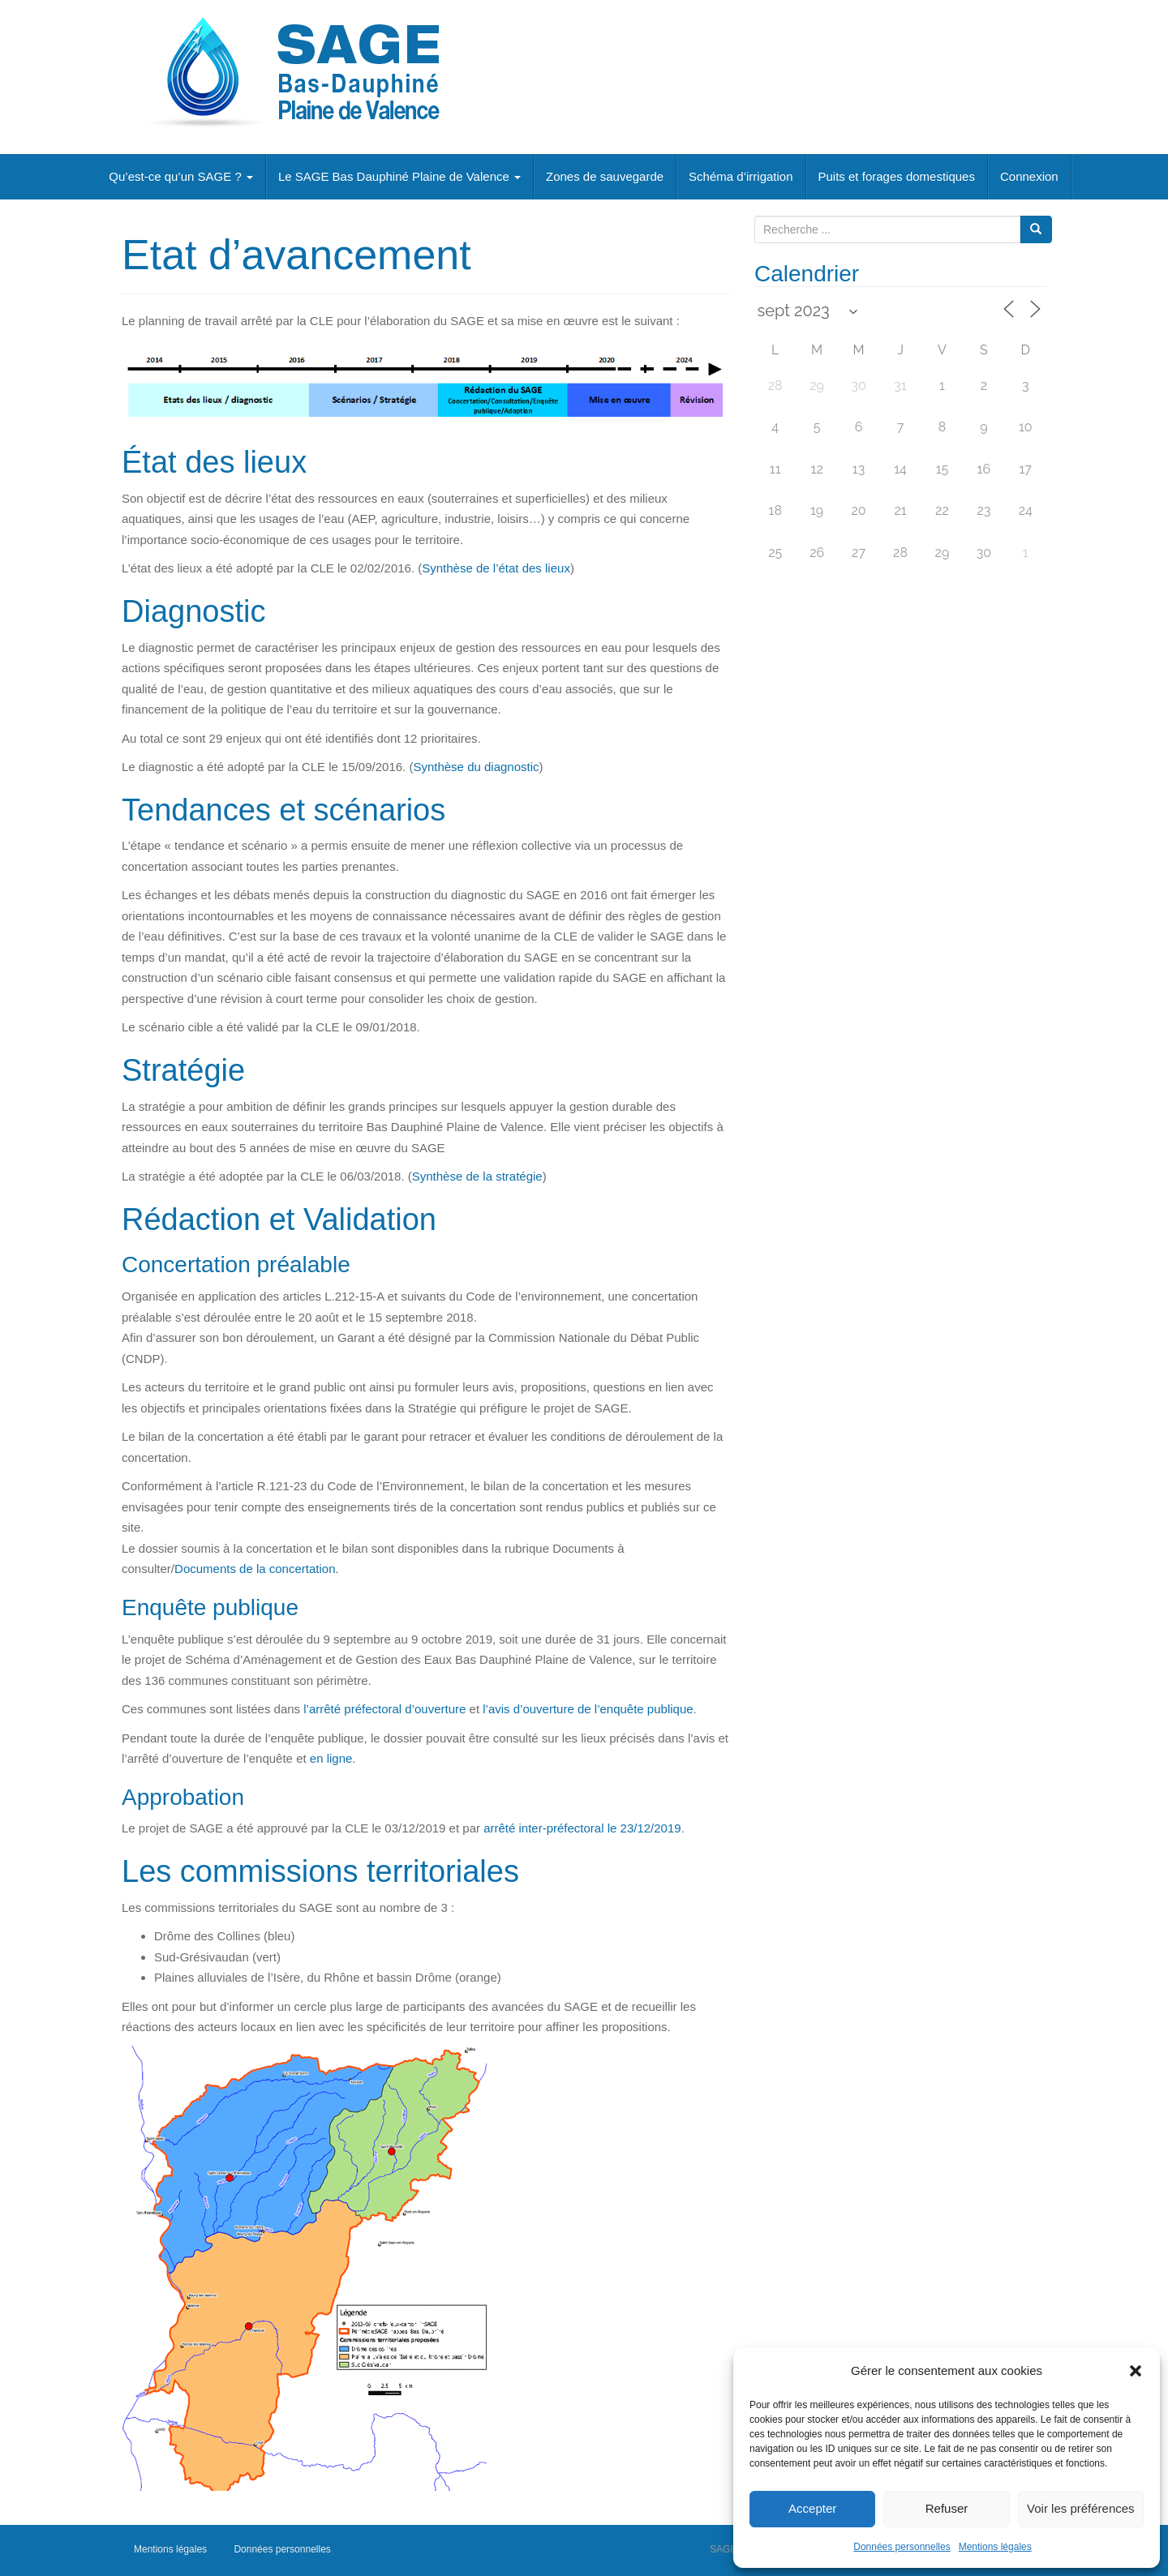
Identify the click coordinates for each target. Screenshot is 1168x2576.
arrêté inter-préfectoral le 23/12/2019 (582, 1828)
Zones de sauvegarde (604, 176)
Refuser (946, 2508)
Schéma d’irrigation (740, 176)
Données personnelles (901, 2546)
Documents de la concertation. (256, 1568)
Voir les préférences (1081, 2508)
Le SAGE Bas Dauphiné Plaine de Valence (399, 176)
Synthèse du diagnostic (476, 767)
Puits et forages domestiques (896, 176)
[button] (1135, 2371)
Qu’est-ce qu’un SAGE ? (181, 176)
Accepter (812, 2508)
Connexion (1029, 176)
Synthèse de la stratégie (477, 1176)
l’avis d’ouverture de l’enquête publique (588, 1709)
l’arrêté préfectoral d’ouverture (384, 1709)
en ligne (331, 1758)
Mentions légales (995, 2546)
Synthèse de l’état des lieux (496, 568)
